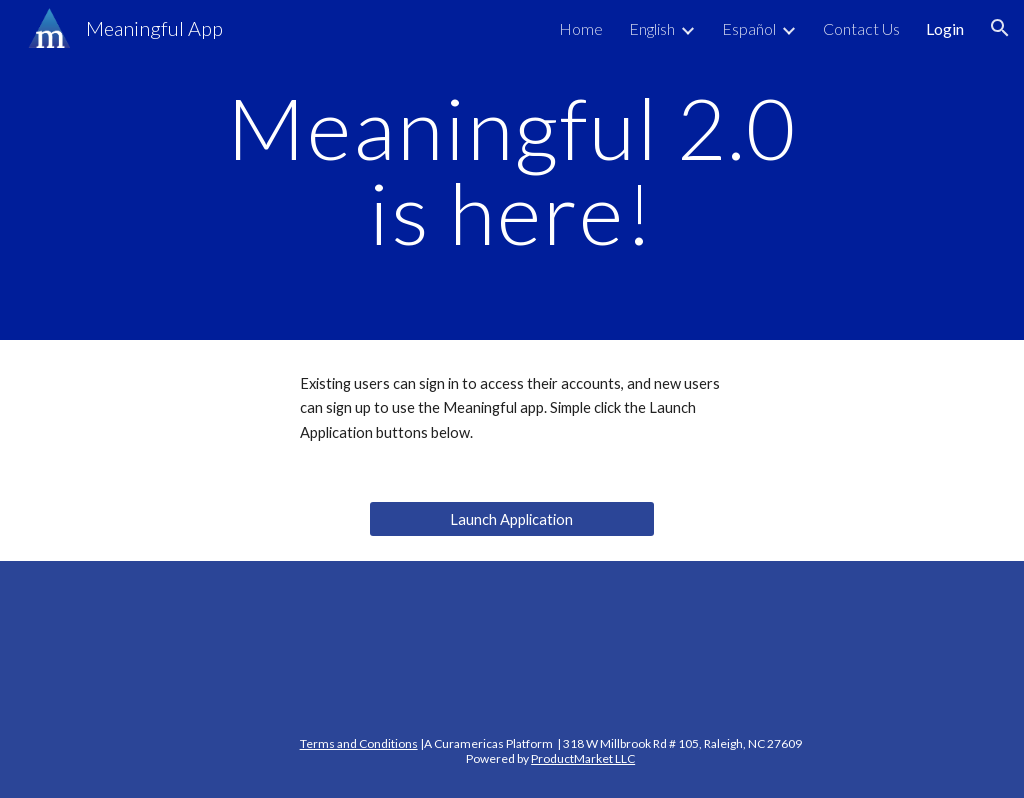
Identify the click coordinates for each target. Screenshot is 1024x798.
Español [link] (749, 28)
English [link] (652, 28)
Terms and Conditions (359, 743)
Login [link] (945, 28)
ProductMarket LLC (583, 758)
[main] (511, 170)
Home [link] (581, 28)
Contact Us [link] (861, 28)
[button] (1000, 28)
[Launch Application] (512, 519)
